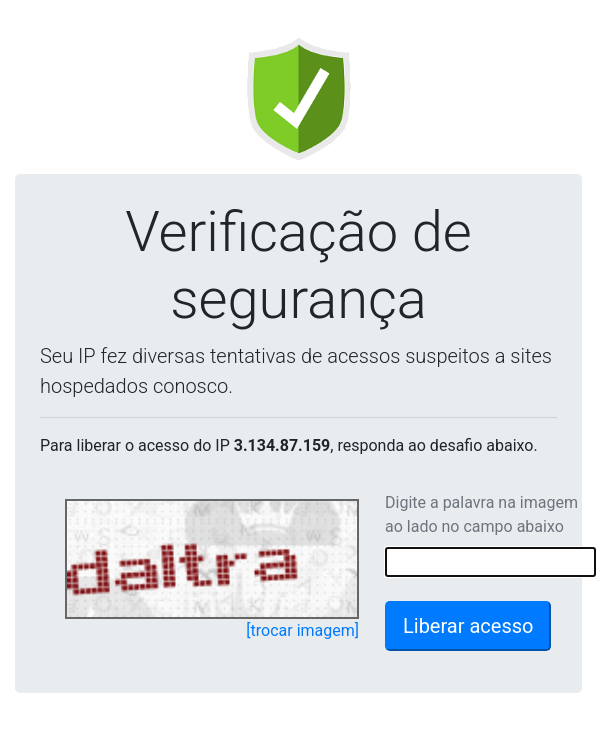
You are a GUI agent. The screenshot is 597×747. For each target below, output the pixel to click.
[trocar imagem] (302, 630)
